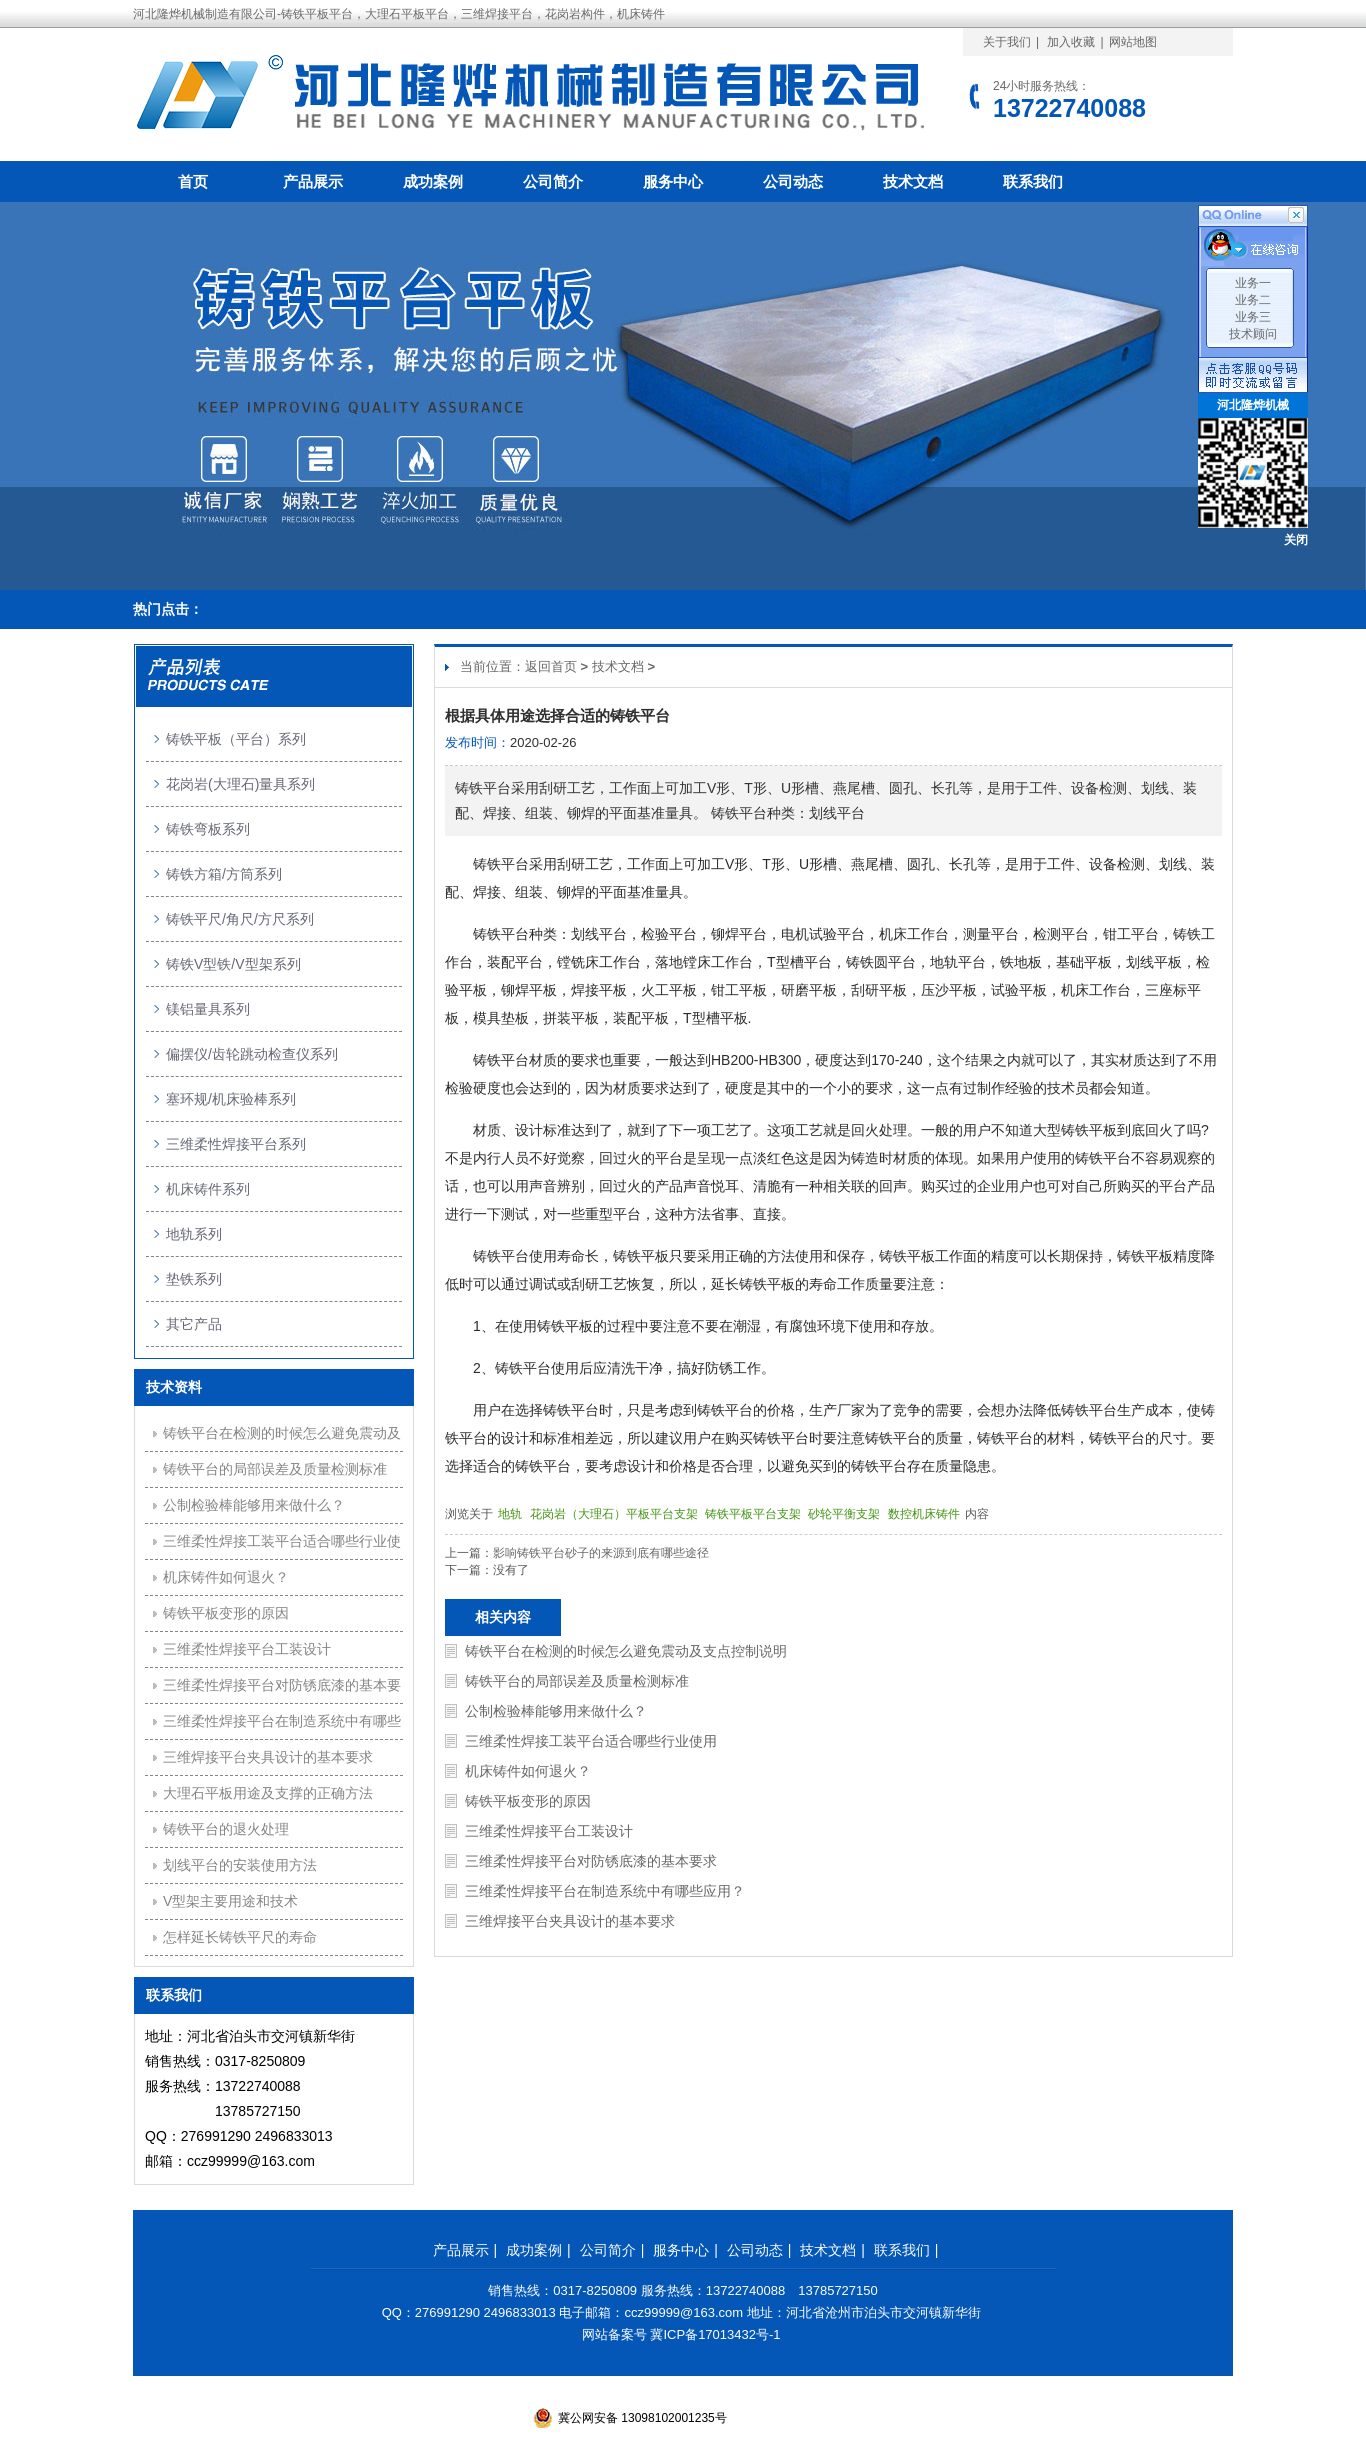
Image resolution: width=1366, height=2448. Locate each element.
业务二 (1253, 300)
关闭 (1296, 540)
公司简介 (553, 181)
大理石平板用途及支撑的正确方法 (268, 1793)
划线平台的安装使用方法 (240, 1865)
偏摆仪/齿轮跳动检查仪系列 (252, 1054)
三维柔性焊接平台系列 (236, 1144)
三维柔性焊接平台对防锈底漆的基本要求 (591, 1861)
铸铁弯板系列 (208, 829)
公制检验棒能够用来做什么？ (556, 1711)
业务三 (1253, 317)
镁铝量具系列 (208, 1009)
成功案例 (433, 181)
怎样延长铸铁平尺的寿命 (240, 1937)
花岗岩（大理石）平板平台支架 (615, 1514)
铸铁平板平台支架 (754, 1514)
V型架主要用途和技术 (230, 1901)
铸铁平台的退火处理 (226, 1829)
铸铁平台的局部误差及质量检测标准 (577, 1681)
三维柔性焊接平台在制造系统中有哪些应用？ (605, 1891)
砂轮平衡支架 (845, 1514)
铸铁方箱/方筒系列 (224, 874)
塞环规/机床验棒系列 (231, 1099)
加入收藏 (1071, 42)
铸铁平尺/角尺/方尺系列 (240, 919)
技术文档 (913, 181)
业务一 (1253, 283)
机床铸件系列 (208, 1189)
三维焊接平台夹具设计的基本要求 (570, 1921)
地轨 (511, 1514)
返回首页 (551, 666)
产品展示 (313, 181)
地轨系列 (194, 1234)
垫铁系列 (194, 1279)
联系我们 (1033, 181)
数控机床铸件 (925, 1514)
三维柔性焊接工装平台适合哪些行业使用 (591, 1741)
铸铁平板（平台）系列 (236, 739)
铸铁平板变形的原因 (528, 1801)
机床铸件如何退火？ (528, 1771)
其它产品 (194, 1324)
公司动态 (793, 181)
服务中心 (673, 181)
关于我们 (1007, 42)
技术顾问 (1253, 334)
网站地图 (1133, 42)
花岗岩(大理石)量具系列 (240, 784)
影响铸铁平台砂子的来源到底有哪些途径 (601, 1553)
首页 (193, 181)
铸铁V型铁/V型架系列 (233, 964)
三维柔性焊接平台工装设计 (549, 1831)
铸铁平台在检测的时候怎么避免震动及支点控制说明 (626, 1651)
